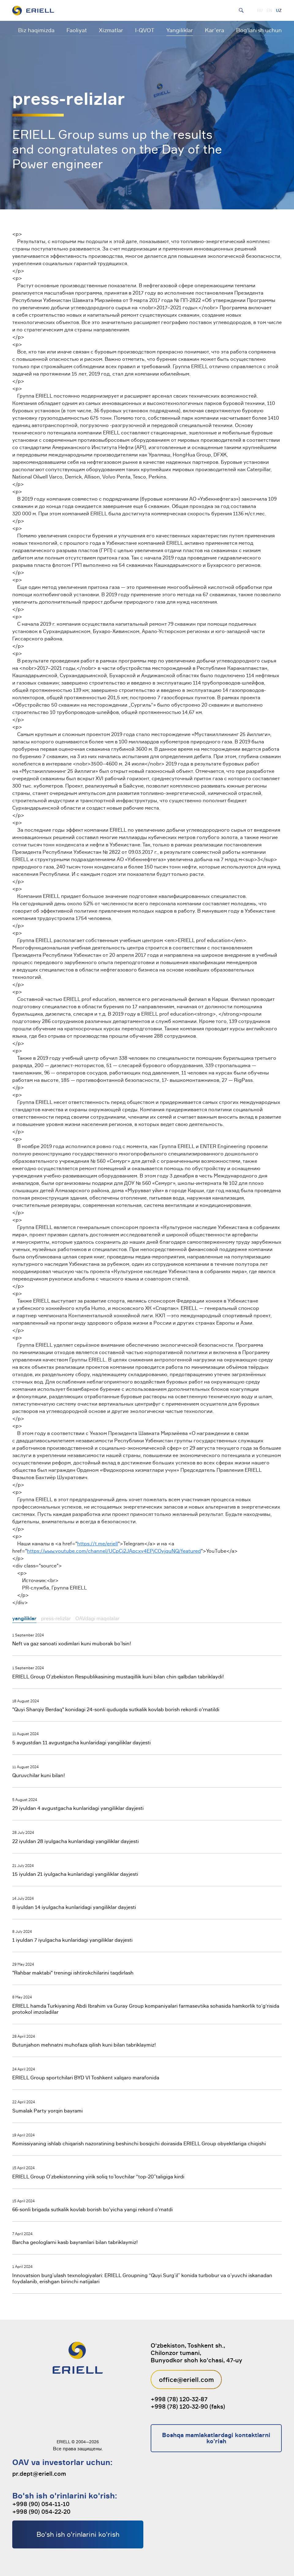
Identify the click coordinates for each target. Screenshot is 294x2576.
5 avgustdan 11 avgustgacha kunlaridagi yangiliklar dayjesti (81, 1742)
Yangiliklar (179, 30)
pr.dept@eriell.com (39, 2473)
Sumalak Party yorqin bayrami (47, 2111)
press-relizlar (56, 1618)
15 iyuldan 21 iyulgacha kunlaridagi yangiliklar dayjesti (75, 1874)
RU (260, 10)
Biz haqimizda (36, 30)
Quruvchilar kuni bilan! (38, 1775)
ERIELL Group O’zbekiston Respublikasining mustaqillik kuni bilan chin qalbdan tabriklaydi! (118, 1676)
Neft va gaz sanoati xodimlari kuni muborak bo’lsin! (71, 1643)
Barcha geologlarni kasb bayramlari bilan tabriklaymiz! (75, 2242)
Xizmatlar (111, 30)
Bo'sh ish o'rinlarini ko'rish (77, 2534)
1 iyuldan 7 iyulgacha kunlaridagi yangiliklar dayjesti (72, 1940)
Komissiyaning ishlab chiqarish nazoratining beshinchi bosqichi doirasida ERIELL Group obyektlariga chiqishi (139, 2143)
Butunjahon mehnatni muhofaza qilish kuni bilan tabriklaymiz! (84, 2045)
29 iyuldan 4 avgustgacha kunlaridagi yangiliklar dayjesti (78, 1808)
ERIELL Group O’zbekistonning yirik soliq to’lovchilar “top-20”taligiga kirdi (98, 2176)
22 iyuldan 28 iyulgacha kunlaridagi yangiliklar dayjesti (75, 1841)
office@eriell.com (186, 2379)
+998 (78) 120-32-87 (179, 2399)
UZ (279, 10)
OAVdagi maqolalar (97, 1618)
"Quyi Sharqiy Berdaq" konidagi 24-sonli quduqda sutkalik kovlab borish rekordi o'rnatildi (115, 1709)
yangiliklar (24, 1618)
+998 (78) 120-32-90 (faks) (188, 2406)
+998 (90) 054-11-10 (41, 2504)
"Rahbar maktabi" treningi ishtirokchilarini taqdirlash (73, 1973)
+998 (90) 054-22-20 (41, 2511)
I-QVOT (144, 30)
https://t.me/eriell (97, 1543)
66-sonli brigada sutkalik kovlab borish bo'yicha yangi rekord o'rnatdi (92, 2209)
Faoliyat (76, 30)
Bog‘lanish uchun (259, 30)
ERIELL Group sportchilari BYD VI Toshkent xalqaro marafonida (86, 2077)
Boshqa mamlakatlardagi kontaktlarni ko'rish (216, 2438)
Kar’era (214, 30)
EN (269, 10)
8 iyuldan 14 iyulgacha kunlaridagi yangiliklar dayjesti (74, 1907)
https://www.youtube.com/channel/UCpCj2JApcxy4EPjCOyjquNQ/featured (114, 1551)
